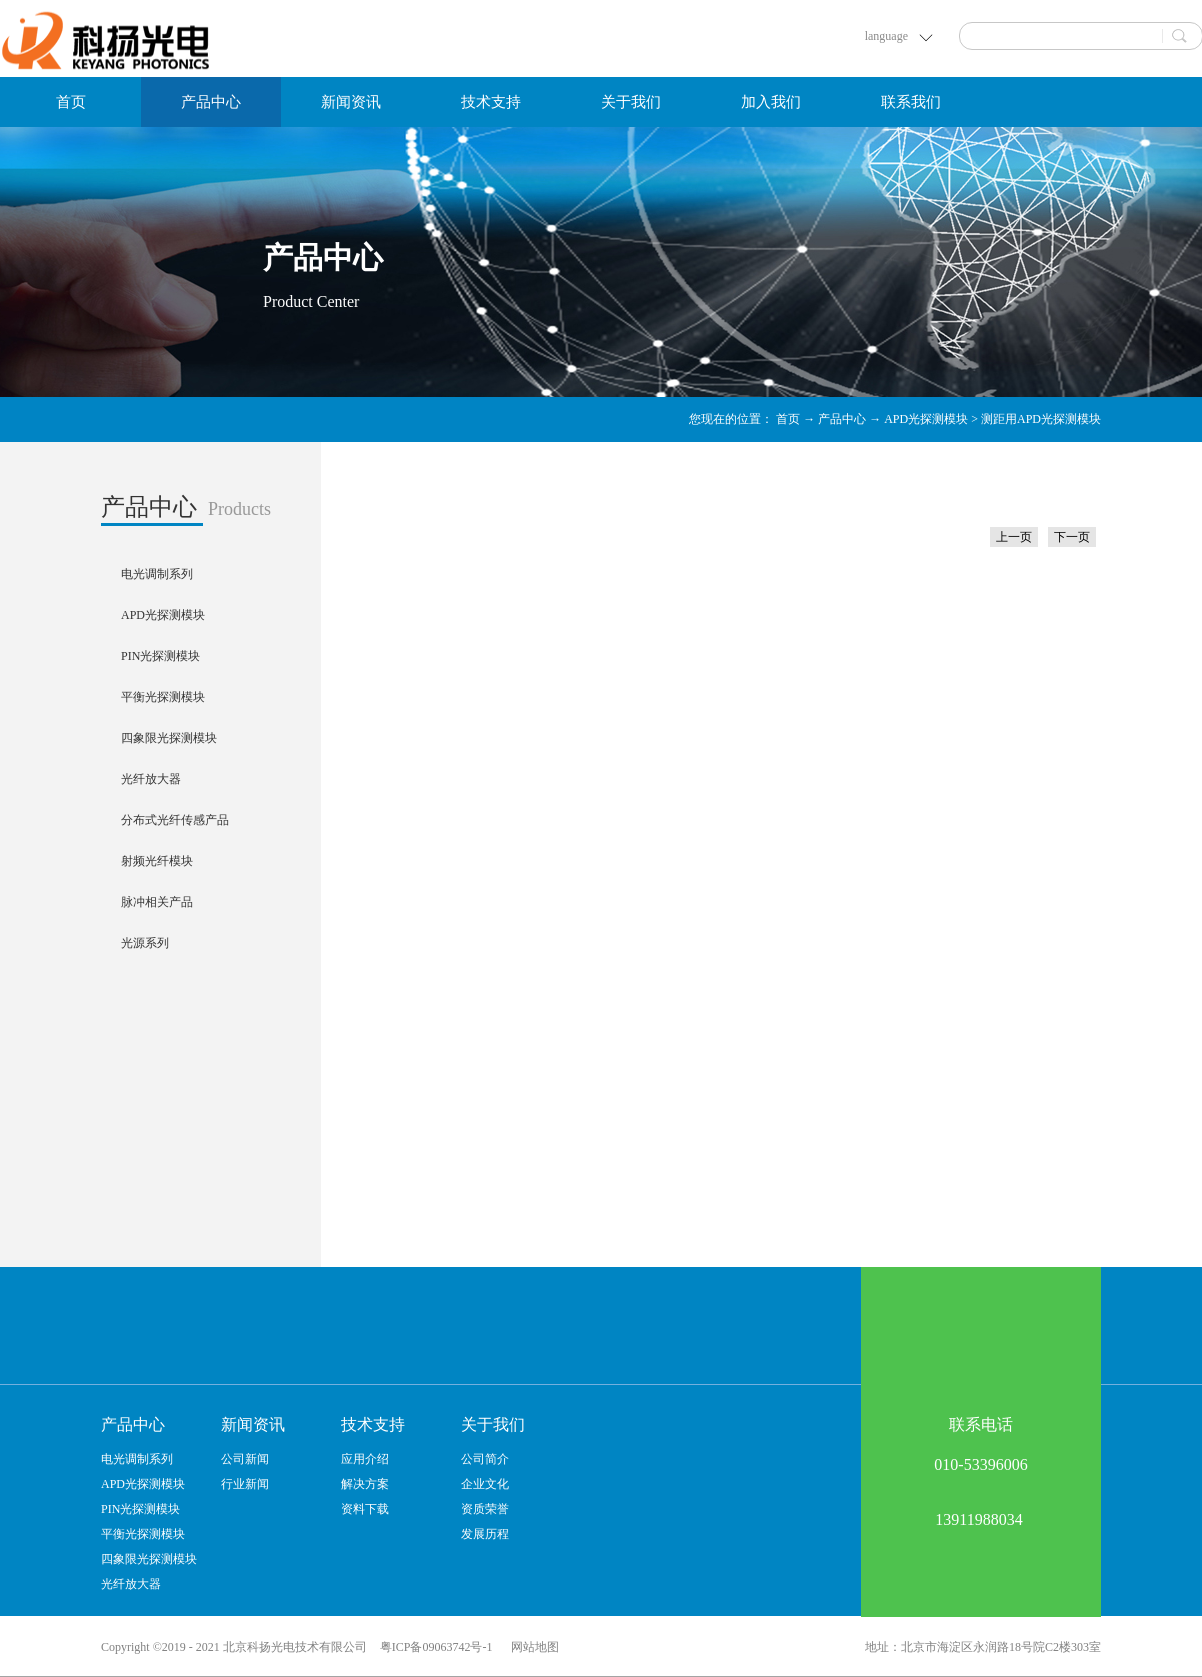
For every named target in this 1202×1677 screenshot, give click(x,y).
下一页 (1072, 537)
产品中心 (842, 419)
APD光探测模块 (926, 419)
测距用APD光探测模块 (1041, 419)
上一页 (1014, 537)
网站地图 (532, 1647)
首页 (71, 102)
